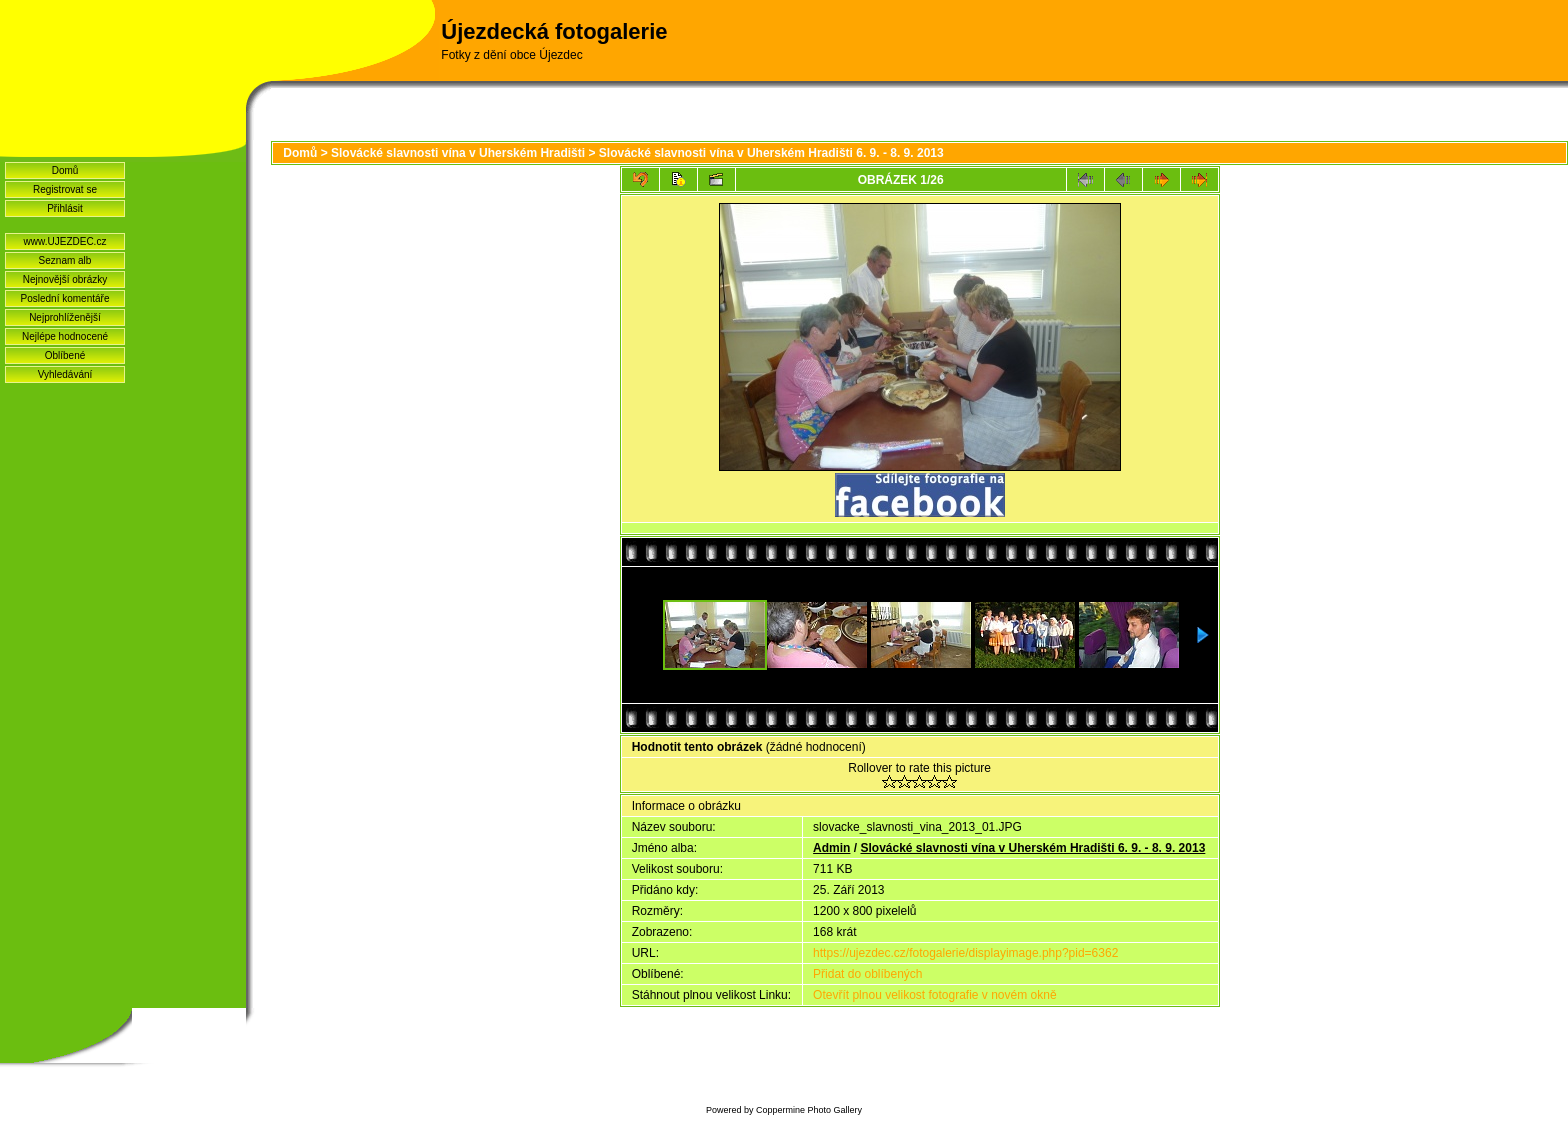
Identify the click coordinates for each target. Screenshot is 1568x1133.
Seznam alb (65, 260)
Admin (831, 848)
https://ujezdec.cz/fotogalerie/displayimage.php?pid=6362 (965, 953)
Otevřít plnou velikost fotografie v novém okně (934, 995)
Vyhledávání (65, 374)
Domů (65, 170)
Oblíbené (65, 355)
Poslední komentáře (65, 298)
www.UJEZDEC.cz (65, 241)
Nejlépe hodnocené (65, 336)
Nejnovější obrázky (65, 279)
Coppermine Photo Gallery (809, 1110)
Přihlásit (65, 208)
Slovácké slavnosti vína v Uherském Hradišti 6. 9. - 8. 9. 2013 (771, 153)
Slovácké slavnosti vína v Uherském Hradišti (458, 153)
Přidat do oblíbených (867, 974)
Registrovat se (65, 189)
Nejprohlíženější (65, 317)
